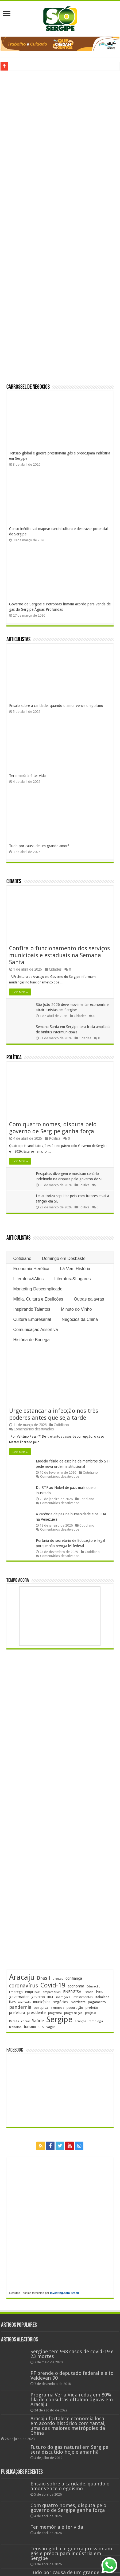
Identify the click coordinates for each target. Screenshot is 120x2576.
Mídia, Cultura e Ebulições (38, 1299)
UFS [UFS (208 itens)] (41, 2027)
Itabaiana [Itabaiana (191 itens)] (102, 1997)
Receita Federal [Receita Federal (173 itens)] (19, 2021)
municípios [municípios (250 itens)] (41, 2002)
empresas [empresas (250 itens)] (32, 1992)
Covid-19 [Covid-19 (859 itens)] (52, 1985)
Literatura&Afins (28, 1279)
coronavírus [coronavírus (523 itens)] (23, 1985)
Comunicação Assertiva (35, 1329)
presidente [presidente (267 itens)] (36, 2012)
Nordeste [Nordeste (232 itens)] (78, 2002)
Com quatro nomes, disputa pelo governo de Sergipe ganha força (52, 1128)
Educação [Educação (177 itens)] (93, 1986)
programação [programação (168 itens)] (73, 2013)
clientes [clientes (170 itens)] (57, 1978)
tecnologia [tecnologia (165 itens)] (96, 2021)
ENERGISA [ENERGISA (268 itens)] (72, 1991)
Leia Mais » (20, 992)
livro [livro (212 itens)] (12, 2002)
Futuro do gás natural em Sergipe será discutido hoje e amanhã (69, 2449)
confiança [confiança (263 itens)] (73, 1978)
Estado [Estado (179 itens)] (89, 1992)
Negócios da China (80, 1319)
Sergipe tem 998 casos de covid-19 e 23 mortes (72, 2354)
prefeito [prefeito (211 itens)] (92, 2008)
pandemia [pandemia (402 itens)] (20, 2007)
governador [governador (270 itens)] (19, 1996)
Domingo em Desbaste (64, 1258)
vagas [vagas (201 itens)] (51, 2027)
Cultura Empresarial (32, 1319)
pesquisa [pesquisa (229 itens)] (41, 2008)
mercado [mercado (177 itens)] (24, 2002)
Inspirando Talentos (31, 1309)
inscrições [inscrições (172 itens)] (63, 1997)
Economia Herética (31, 1268)
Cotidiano (22, 1258)
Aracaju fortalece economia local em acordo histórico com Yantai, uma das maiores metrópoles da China (68, 2426)
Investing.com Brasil (64, 2292)
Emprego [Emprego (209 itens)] (16, 1992)
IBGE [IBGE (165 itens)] (50, 1997)
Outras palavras (89, 1299)
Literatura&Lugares (72, 1279)
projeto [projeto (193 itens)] (90, 2013)
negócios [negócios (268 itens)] (60, 2001)
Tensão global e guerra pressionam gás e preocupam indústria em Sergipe (71, 2553)
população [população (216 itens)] (75, 2008)
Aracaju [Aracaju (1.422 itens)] (21, 1977)
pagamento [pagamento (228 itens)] (97, 2002)
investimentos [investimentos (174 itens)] (83, 1997)
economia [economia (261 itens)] (76, 1986)
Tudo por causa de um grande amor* (39, 846)
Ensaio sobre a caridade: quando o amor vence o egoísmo (56, 705)
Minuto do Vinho (76, 1309)
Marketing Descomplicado (37, 1289)
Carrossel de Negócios (28, 387)
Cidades (13, 882)
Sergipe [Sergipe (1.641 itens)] (59, 2019)
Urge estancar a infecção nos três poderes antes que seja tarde (53, 1414)
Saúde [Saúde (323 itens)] (38, 2020)
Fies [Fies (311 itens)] (99, 1991)
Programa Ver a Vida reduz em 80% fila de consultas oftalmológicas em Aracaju (71, 2399)
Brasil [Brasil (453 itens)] (43, 1978)
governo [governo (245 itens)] (38, 1997)
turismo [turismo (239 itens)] (30, 2027)
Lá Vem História (75, 1268)
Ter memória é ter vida (27, 775)
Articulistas (18, 640)
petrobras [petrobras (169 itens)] (57, 2008)
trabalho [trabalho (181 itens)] (15, 2027)
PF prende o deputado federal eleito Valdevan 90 (72, 2375)
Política (14, 1058)
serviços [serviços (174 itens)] (80, 2021)
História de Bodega (31, 1339)
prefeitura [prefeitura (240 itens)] (17, 2012)
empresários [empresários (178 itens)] (52, 1992)
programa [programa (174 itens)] (55, 2013)
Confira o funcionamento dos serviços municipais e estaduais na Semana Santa (59, 955)
